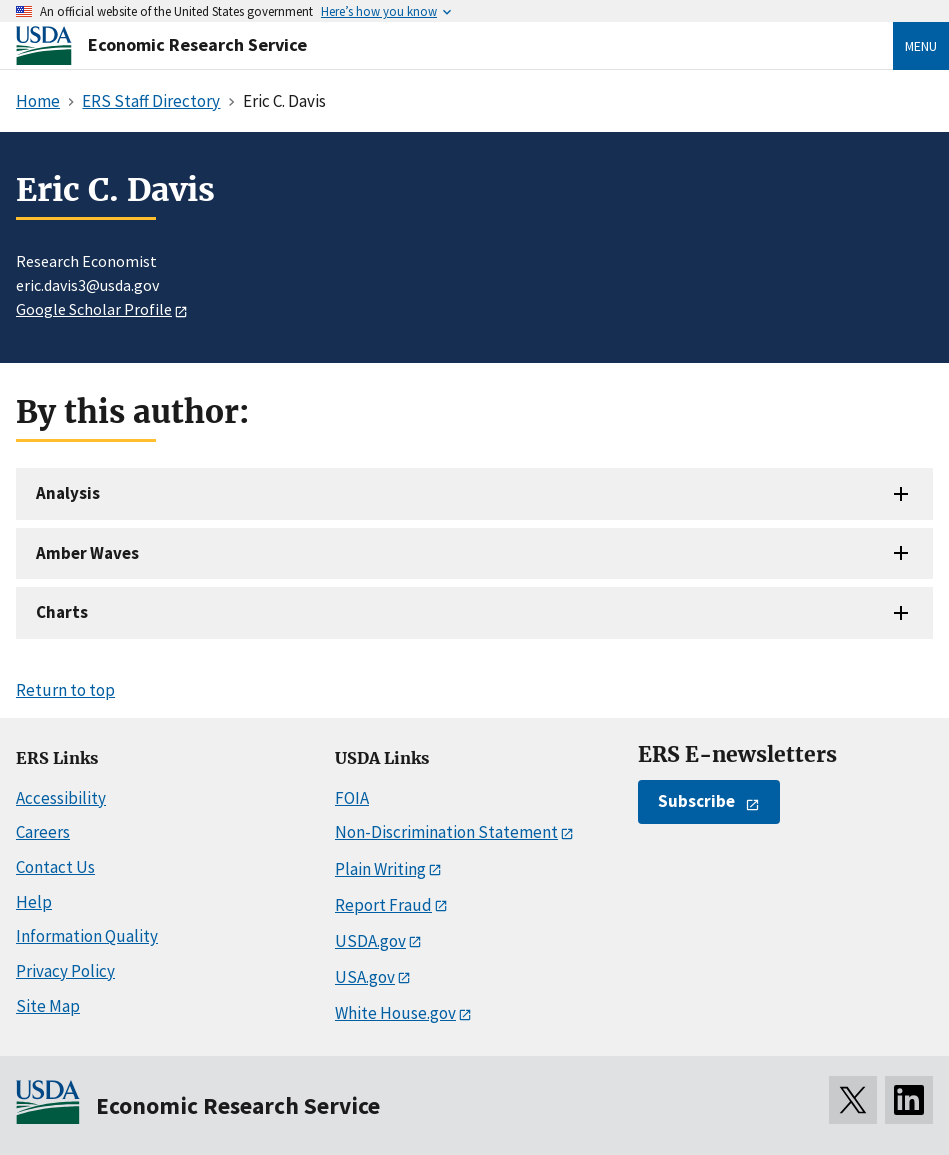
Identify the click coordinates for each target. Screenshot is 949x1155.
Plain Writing (380, 869)
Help (34, 902)
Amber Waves (87, 553)
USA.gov (365, 977)
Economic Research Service (197, 44)
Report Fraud (383, 905)
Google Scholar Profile (94, 309)
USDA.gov (370, 941)
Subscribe (696, 801)
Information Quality (87, 936)
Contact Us (55, 867)
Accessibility (61, 798)
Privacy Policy (65, 971)
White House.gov (395, 1013)
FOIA (352, 798)
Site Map (48, 1006)
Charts (62, 612)
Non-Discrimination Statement (446, 832)
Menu (921, 46)
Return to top (65, 690)
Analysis (68, 493)
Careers (43, 832)
